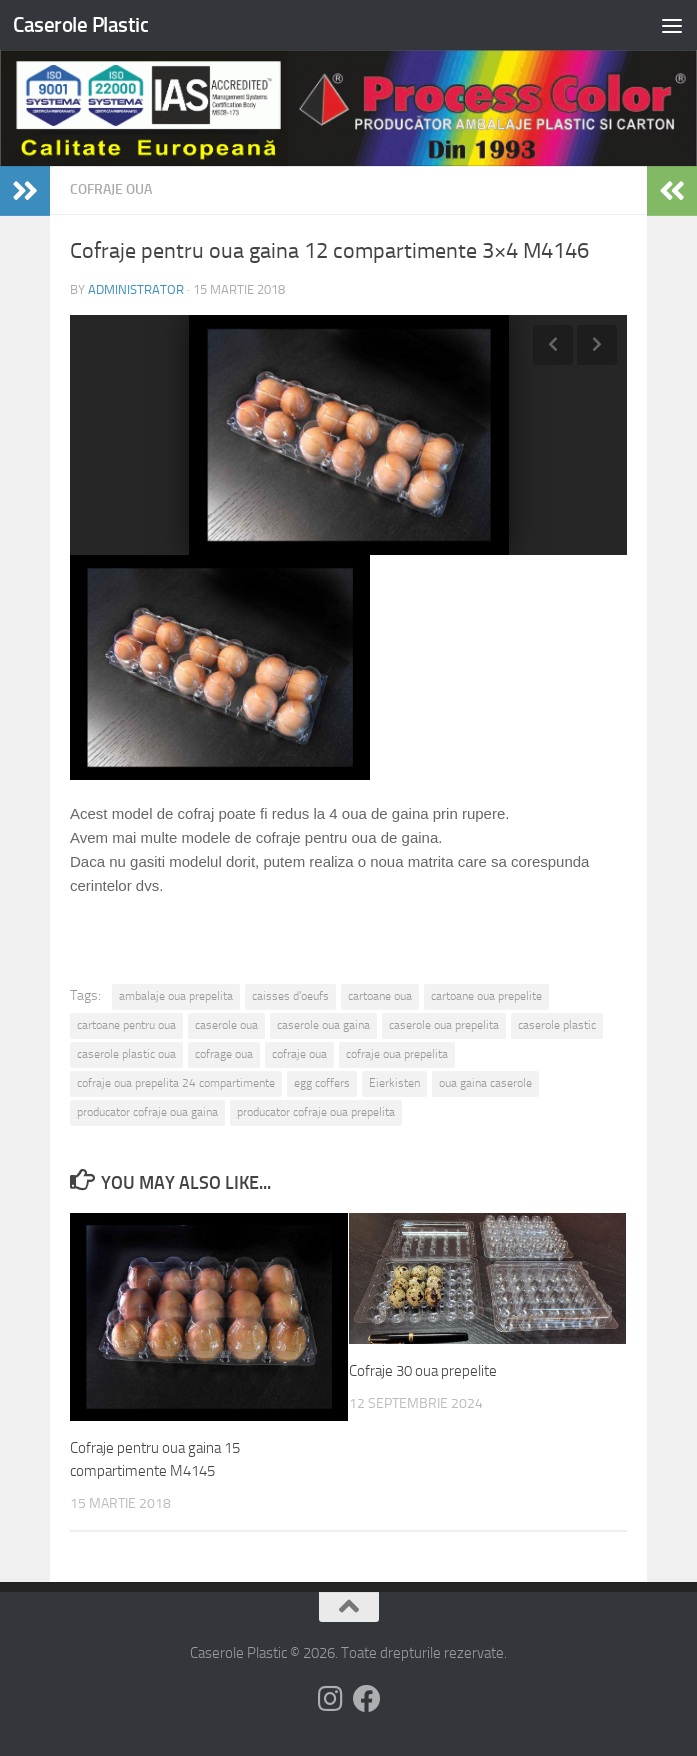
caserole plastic (557, 1025)
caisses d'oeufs (290, 996)
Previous (553, 345)
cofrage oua (224, 1054)
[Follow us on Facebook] (367, 1699)
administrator (136, 289)
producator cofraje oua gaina (147, 1112)
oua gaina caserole (485, 1083)
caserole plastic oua (126, 1054)
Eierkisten (394, 1083)
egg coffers (322, 1083)
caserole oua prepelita (444, 1025)
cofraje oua (299, 1054)
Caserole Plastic (80, 24)
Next (597, 345)
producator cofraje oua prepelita (316, 1112)
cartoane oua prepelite (486, 996)
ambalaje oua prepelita (176, 996)
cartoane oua (380, 996)
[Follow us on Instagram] (331, 1699)
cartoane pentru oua (126, 1025)
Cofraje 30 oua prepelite (423, 1371)
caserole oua (226, 1025)
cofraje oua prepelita (397, 1054)
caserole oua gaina (323, 1025)
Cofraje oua (111, 189)
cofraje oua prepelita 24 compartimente (176, 1083)
